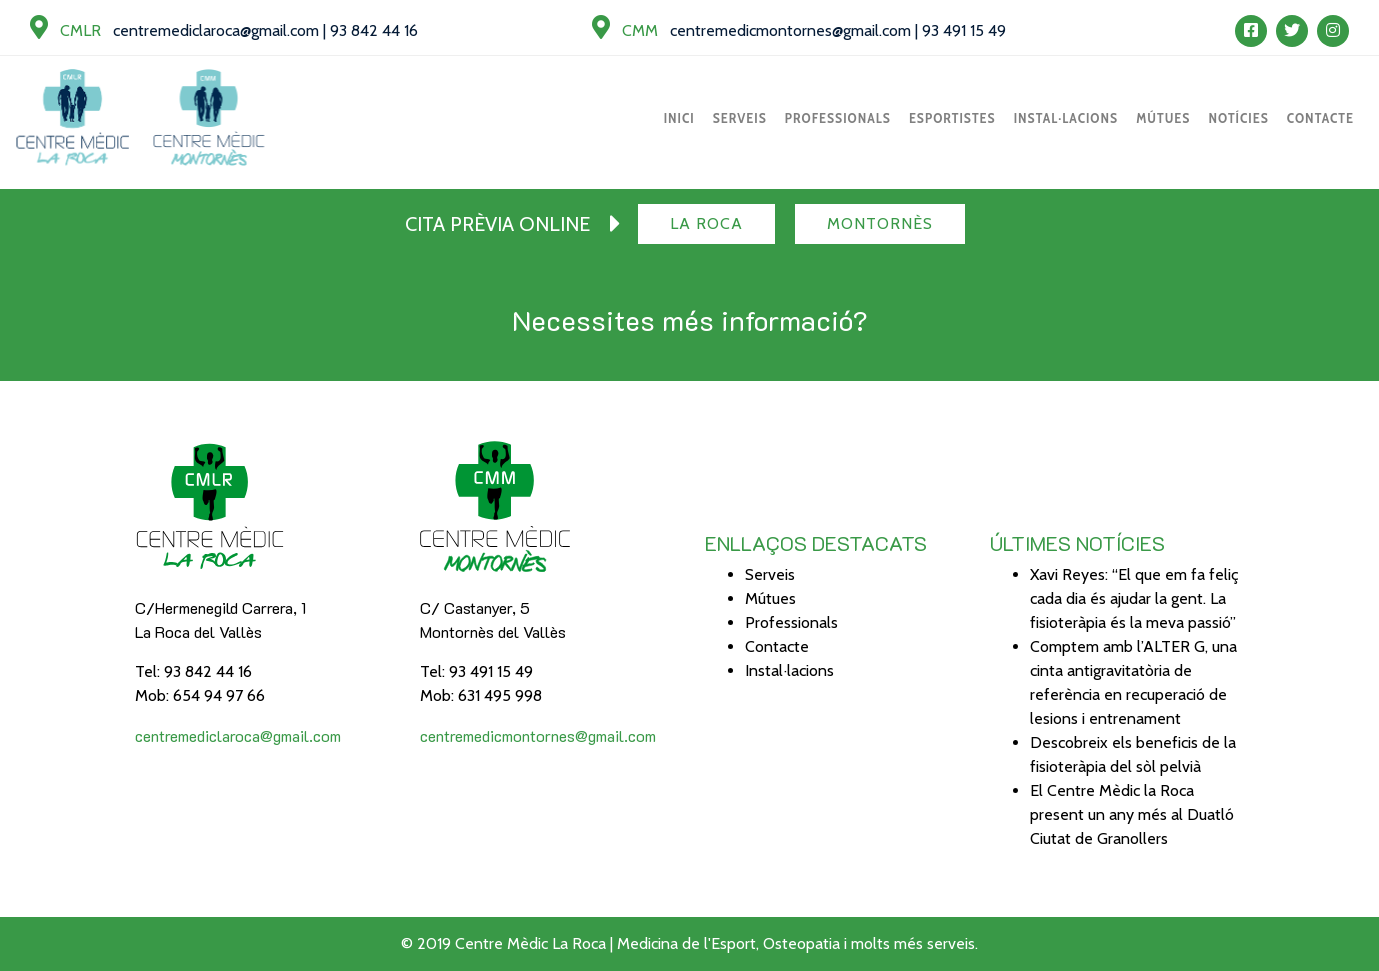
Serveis (740, 118)
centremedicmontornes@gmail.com (790, 30)
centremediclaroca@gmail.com (216, 30)
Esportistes (952, 118)
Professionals (838, 118)
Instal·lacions (1066, 118)
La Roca (706, 223)
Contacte (1320, 118)
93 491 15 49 (964, 30)
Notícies (1238, 118)
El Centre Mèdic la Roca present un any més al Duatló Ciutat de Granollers (1132, 814)
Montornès (880, 223)
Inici (679, 118)
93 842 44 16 (374, 30)
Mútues (1163, 118)
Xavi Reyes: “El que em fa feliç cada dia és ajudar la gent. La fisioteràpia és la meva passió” (1134, 598)
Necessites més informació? (690, 320)
